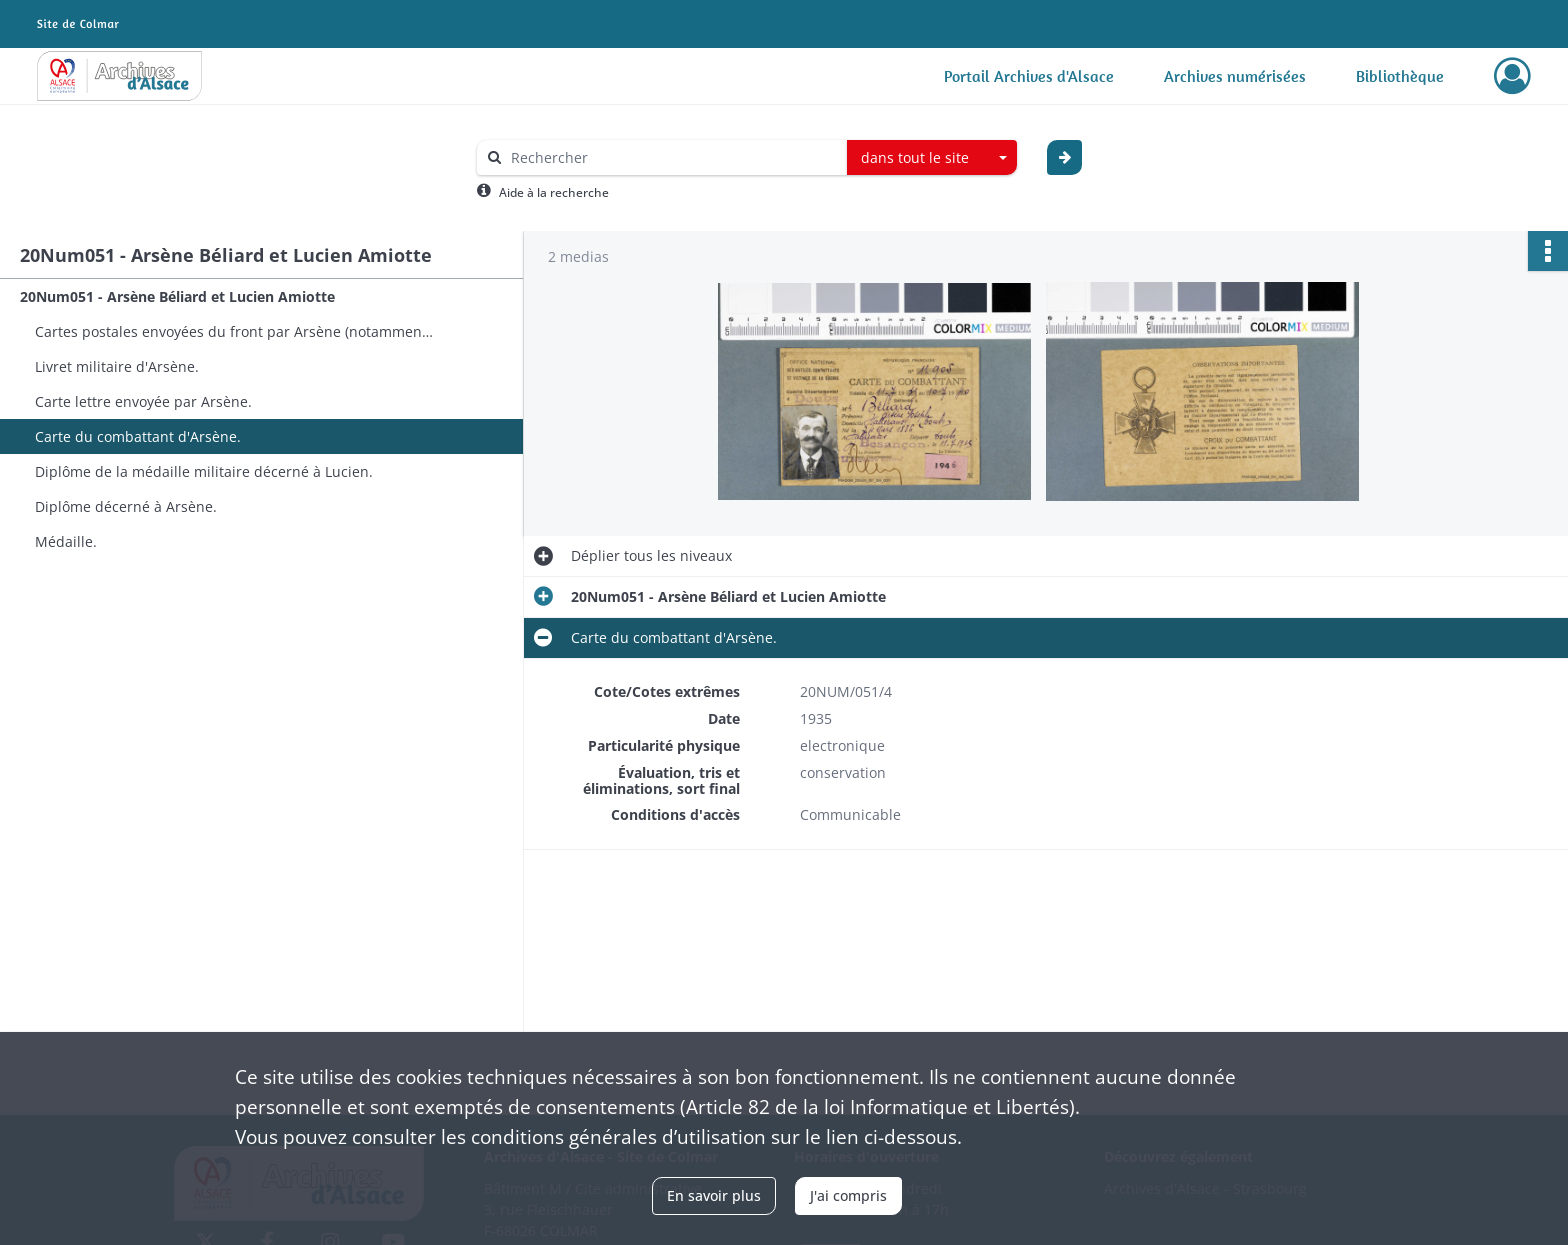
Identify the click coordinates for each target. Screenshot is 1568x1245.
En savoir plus (714, 1195)
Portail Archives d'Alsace (1029, 76)
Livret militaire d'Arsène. (117, 366)
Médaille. (66, 541)
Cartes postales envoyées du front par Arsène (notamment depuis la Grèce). (235, 331)
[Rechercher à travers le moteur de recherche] (672, 157)
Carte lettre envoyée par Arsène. (143, 401)
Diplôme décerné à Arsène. (126, 506)
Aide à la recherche (554, 192)
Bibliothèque (1400, 76)
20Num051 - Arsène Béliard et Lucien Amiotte (177, 296)
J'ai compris (848, 1195)
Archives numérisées (1235, 76)
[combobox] (932, 158)
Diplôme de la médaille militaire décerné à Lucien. (204, 471)
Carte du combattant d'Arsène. (138, 436)
